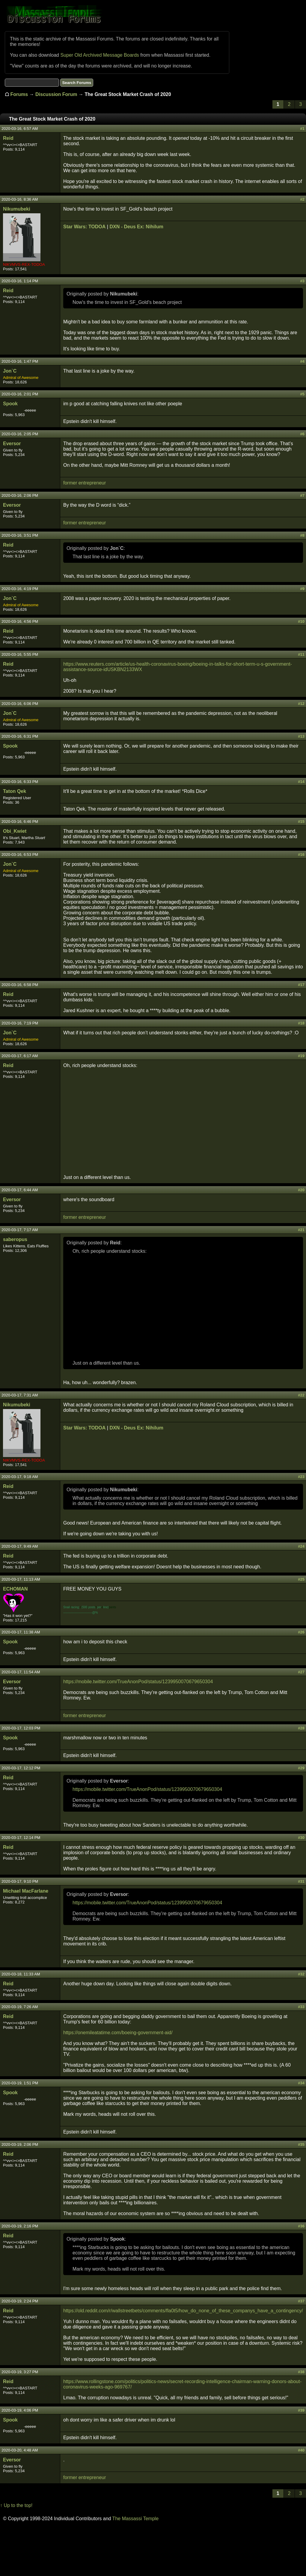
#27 (301, 1672)
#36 (301, 2226)
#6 (302, 434)
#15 (301, 821)
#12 (301, 703)
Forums (19, 94)
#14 (301, 781)
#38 (301, 2372)
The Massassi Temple (135, 2518)
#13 (301, 736)
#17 (301, 984)
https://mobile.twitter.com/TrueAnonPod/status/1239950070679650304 (138, 1681)
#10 (301, 621)
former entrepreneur (84, 482)
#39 (301, 2410)
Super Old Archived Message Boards (99, 55)
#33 (301, 2007)
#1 (302, 128)
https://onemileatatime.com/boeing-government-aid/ (118, 2032)
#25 (301, 1579)
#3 (302, 281)
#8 (302, 535)
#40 (301, 2450)
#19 (301, 1056)
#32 (301, 1974)
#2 (302, 199)
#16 (301, 854)
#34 (301, 2083)
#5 (302, 394)
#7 (302, 495)
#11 (301, 654)
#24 (301, 1546)
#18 (301, 1023)
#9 (302, 588)
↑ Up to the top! (16, 2505)
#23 (301, 1476)
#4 (302, 361)
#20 (301, 1190)
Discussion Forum (56, 94)
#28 (301, 1728)
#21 (301, 1230)
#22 (301, 1395)
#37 (301, 2301)
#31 (301, 1881)
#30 (301, 1837)
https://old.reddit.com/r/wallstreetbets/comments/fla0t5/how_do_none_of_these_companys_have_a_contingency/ (183, 2310)
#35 (301, 2144)
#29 (301, 1768)
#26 (301, 1632)
